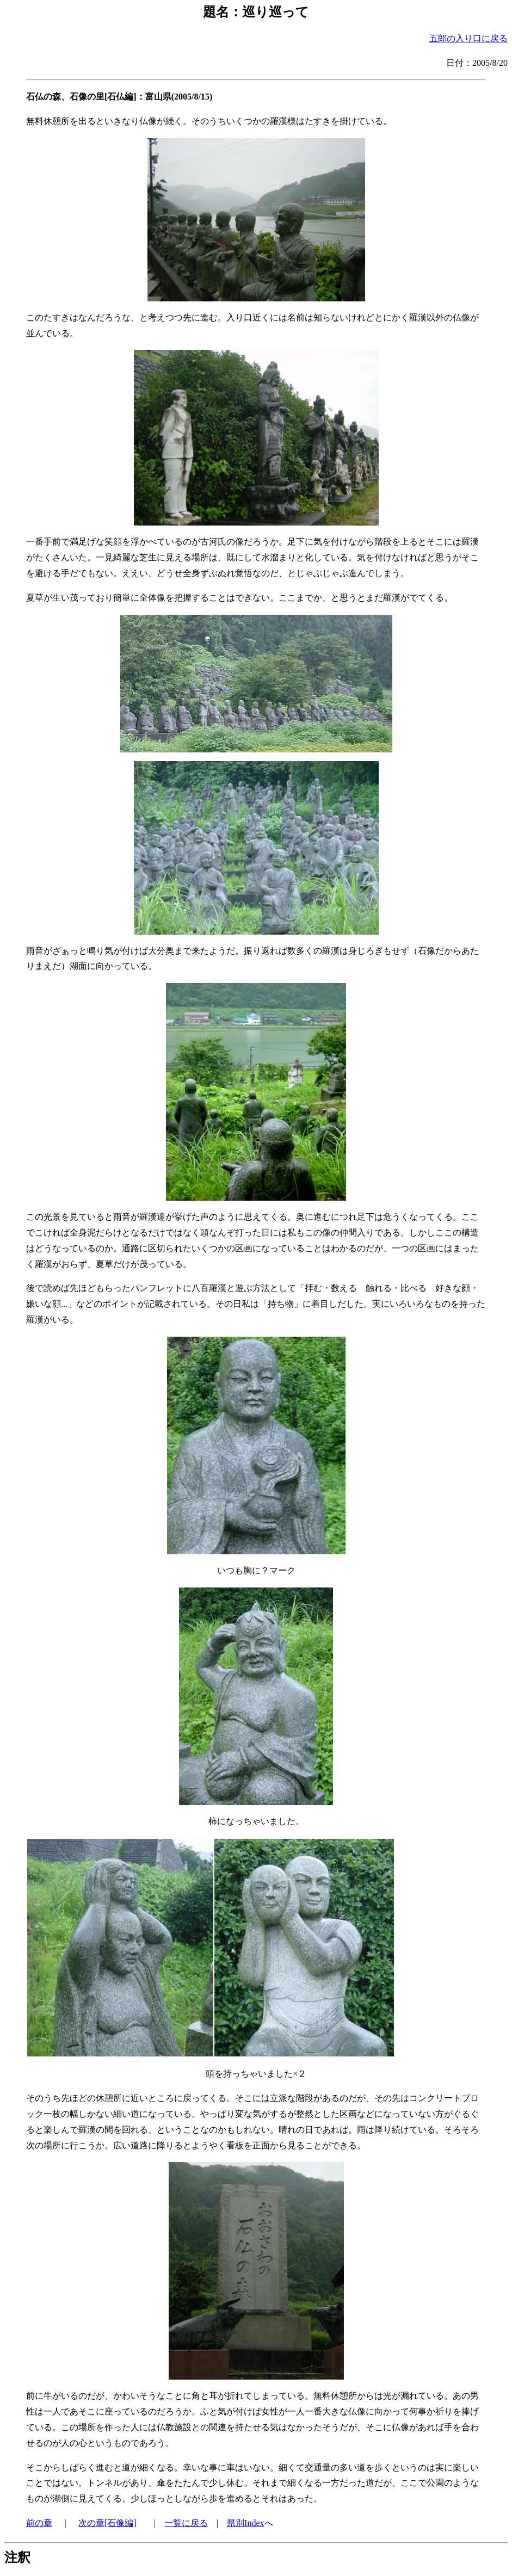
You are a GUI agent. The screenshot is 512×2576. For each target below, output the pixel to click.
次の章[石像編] (107, 2523)
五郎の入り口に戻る (468, 38)
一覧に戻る (186, 2523)
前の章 (39, 2523)
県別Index (245, 2523)
